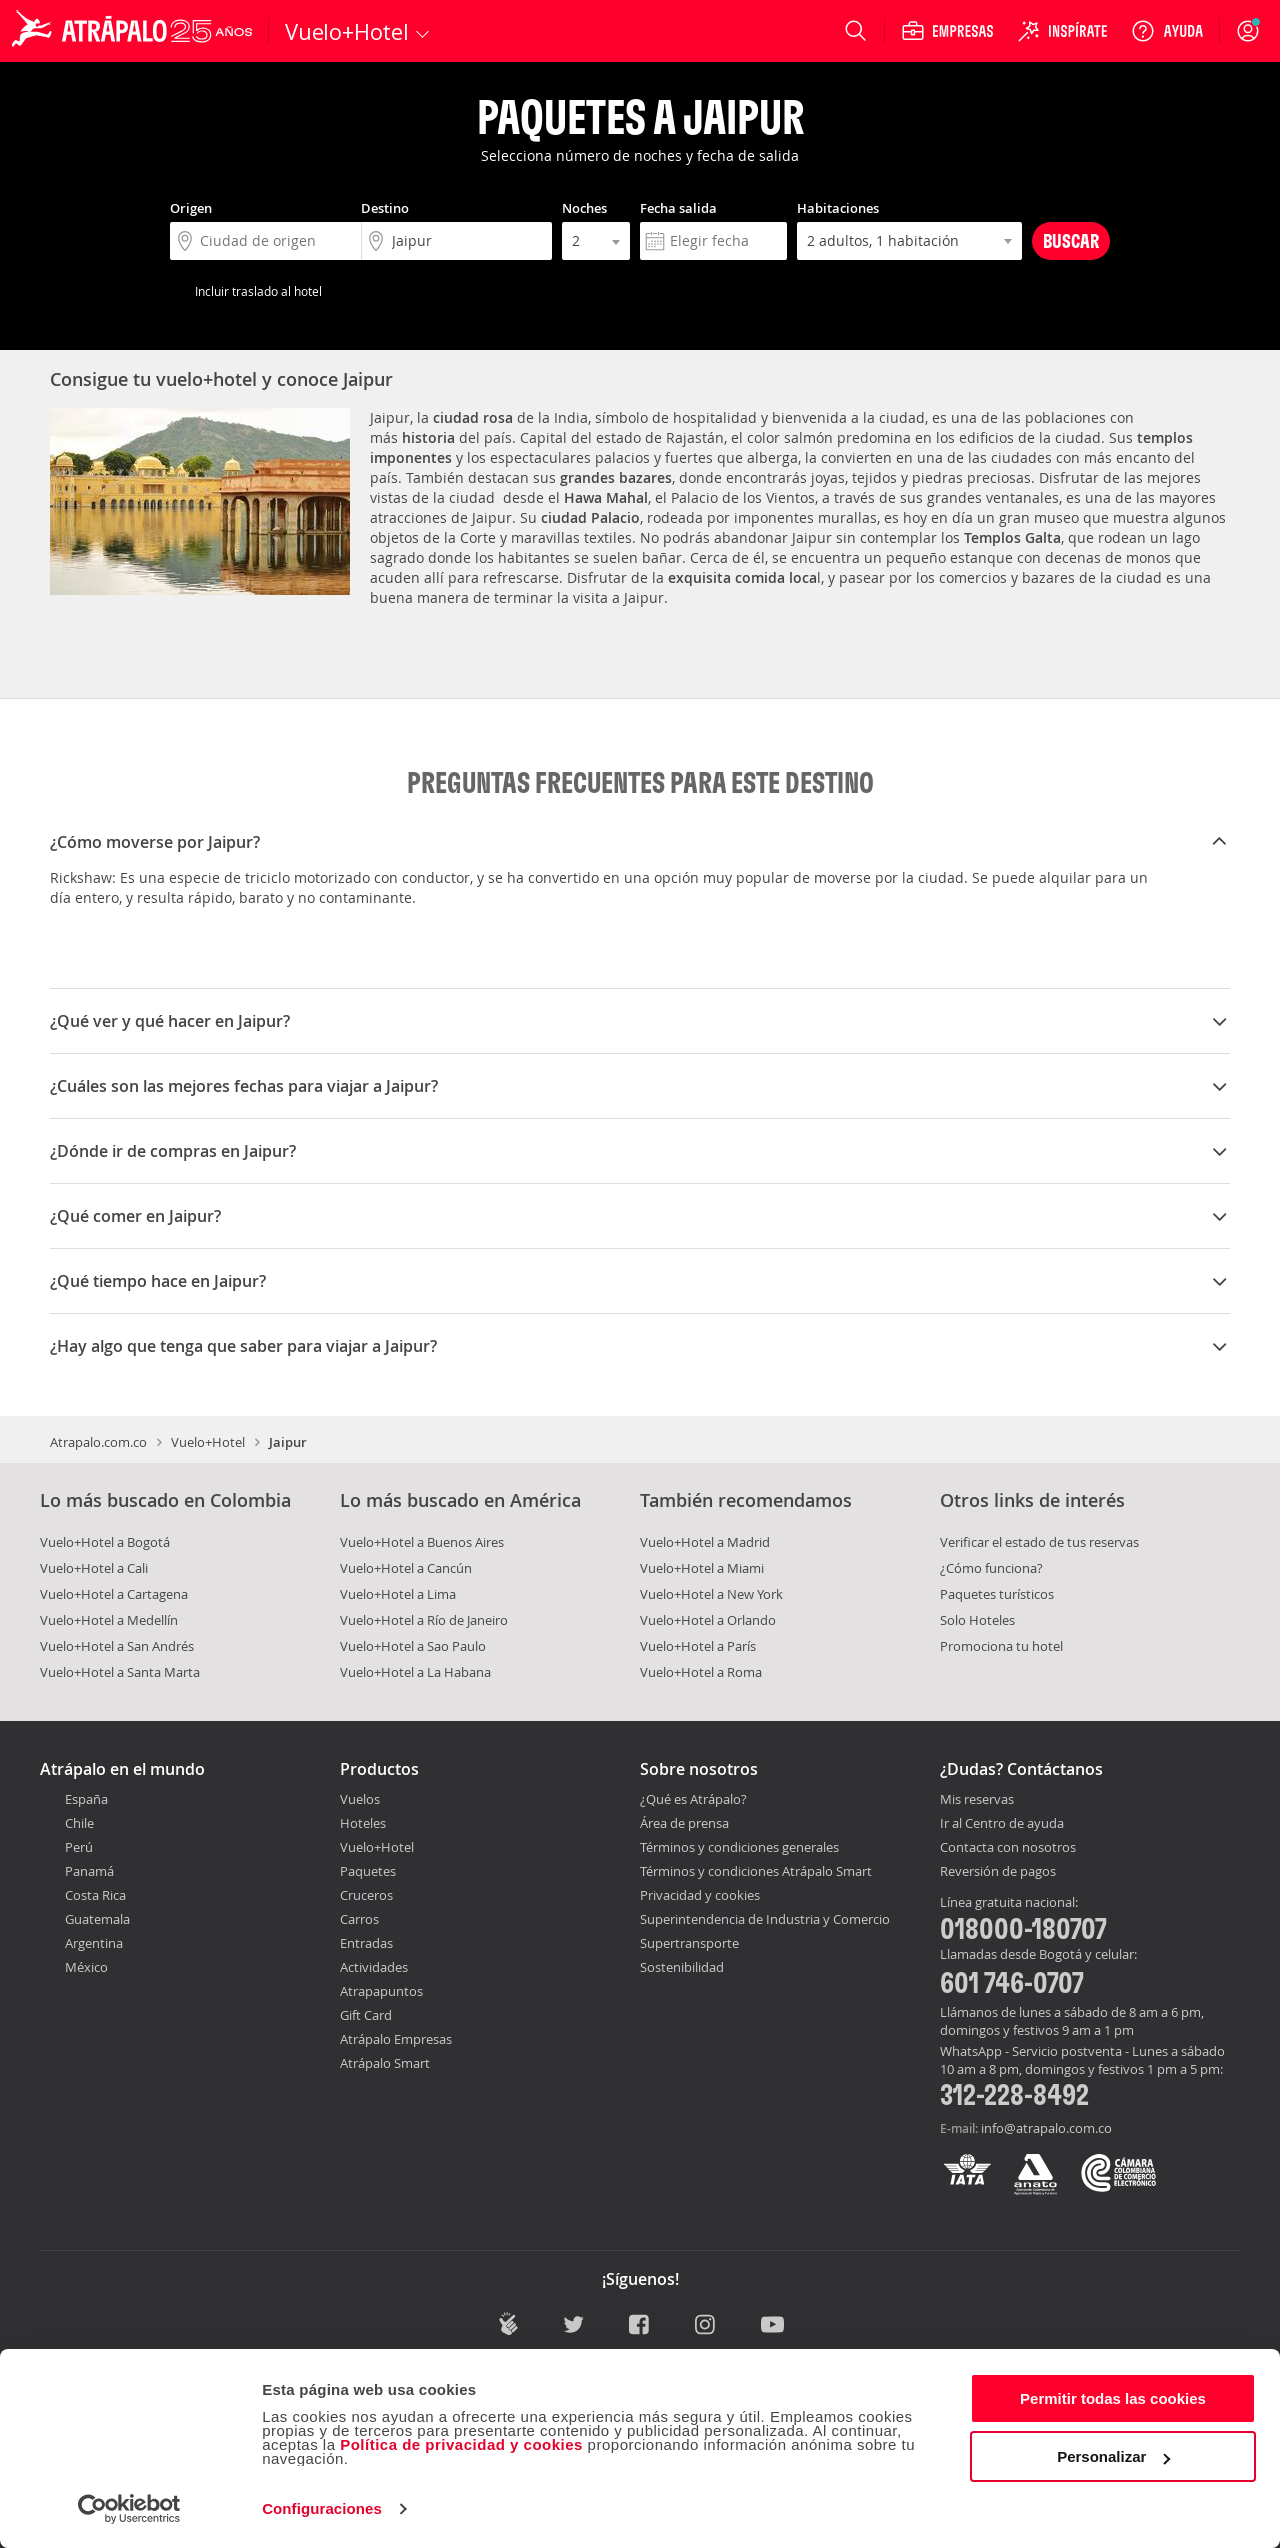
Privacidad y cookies (700, 1895)
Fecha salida (678, 208)
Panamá (89, 1871)
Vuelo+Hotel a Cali (94, 1568)
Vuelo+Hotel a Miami (702, 1568)
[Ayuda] (1167, 31)
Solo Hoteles (977, 1620)
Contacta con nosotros (1008, 1848)
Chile (79, 1823)
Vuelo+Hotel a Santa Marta (120, 1672)
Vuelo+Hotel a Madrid (705, 1542)
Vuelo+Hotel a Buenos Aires (422, 1542)
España (86, 1799)
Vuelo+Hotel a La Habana (415, 1672)
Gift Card (366, 2015)
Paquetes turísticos (997, 1594)
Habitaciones (838, 208)
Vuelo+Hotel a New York (711, 1594)
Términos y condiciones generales (739, 1847)
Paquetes (368, 1871)
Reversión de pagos (998, 1872)
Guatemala (97, 1919)
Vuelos (360, 1799)
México (86, 1967)
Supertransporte (689, 1943)
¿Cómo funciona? (991, 1568)
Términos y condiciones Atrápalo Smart (756, 1871)
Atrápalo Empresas (396, 2039)
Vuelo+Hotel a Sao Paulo (413, 1646)
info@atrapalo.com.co (1046, 2128)
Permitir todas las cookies (1113, 2398)
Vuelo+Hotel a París (698, 1646)
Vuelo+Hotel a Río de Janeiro (424, 1620)
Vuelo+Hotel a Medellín (109, 1620)
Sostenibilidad (682, 1967)
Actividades (374, 1967)
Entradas (366, 1943)
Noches (584, 208)
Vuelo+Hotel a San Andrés (117, 1646)
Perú (79, 1847)
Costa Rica (95, 1895)
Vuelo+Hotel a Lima (398, 1594)
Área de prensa (684, 1823)
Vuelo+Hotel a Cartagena (114, 1594)
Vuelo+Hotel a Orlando (708, 1620)
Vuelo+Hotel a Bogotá (105, 1542)
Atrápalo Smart (385, 2063)
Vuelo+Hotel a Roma (701, 1672)
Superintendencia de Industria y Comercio (765, 1919)
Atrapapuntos (381, 1991)
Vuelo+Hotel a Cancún (406, 1568)
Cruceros (366, 1895)
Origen (191, 208)
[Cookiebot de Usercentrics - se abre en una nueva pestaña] (129, 2509)
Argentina (94, 1943)
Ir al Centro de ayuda (1002, 1824)
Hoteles (363, 1823)
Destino (385, 208)
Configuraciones (322, 2508)
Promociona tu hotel (1001, 1646)
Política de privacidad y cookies (461, 2444)
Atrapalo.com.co (98, 1442)
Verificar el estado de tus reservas (1039, 1542)
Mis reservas (977, 1800)
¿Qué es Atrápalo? (693, 1799)
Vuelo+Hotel (208, 1442)
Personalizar (1113, 2456)
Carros (359, 1919)
